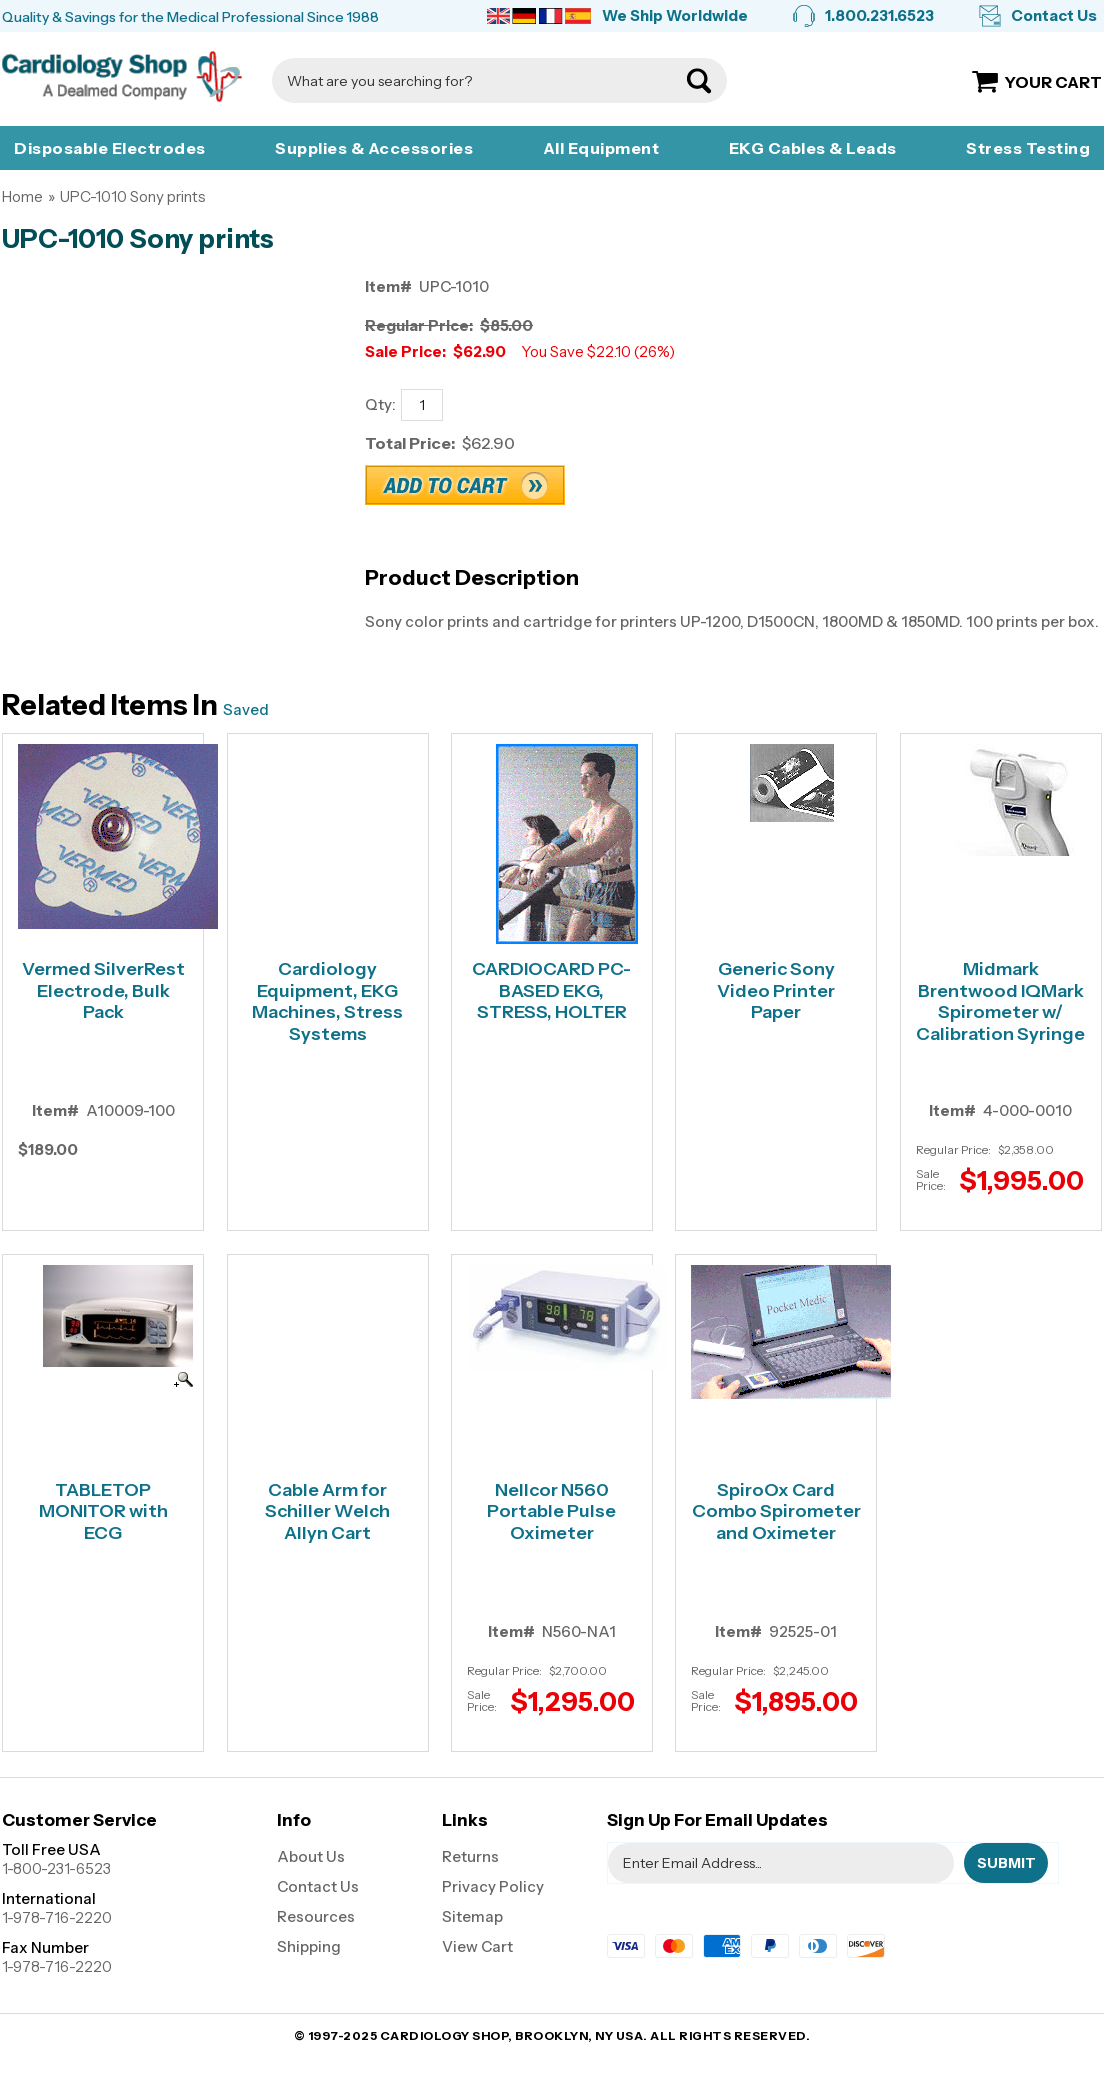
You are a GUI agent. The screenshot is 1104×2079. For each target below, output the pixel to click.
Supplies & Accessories (374, 148)
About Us (311, 1856)
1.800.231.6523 (879, 15)
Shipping (309, 1946)
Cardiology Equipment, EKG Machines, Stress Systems (327, 1002)
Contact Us (1054, 15)
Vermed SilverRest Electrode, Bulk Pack (103, 991)
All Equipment (601, 148)
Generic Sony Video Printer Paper (776, 991)
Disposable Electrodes (110, 148)
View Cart (477, 1946)
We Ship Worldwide (675, 15)
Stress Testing (1028, 148)
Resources (316, 1916)
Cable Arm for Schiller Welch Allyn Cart (327, 1512)
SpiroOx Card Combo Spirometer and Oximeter (776, 1512)
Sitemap (472, 1916)
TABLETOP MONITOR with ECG (103, 1512)
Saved (246, 709)
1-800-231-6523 (56, 1868)
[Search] (479, 80)
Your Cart (1053, 82)
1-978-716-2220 (57, 1917)
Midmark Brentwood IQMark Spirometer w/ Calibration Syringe (1000, 1002)
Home (22, 196)
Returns (470, 1856)
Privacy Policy (493, 1886)
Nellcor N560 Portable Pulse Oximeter (551, 1512)
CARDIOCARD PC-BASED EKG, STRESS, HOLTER (551, 991)
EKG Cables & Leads (813, 148)
